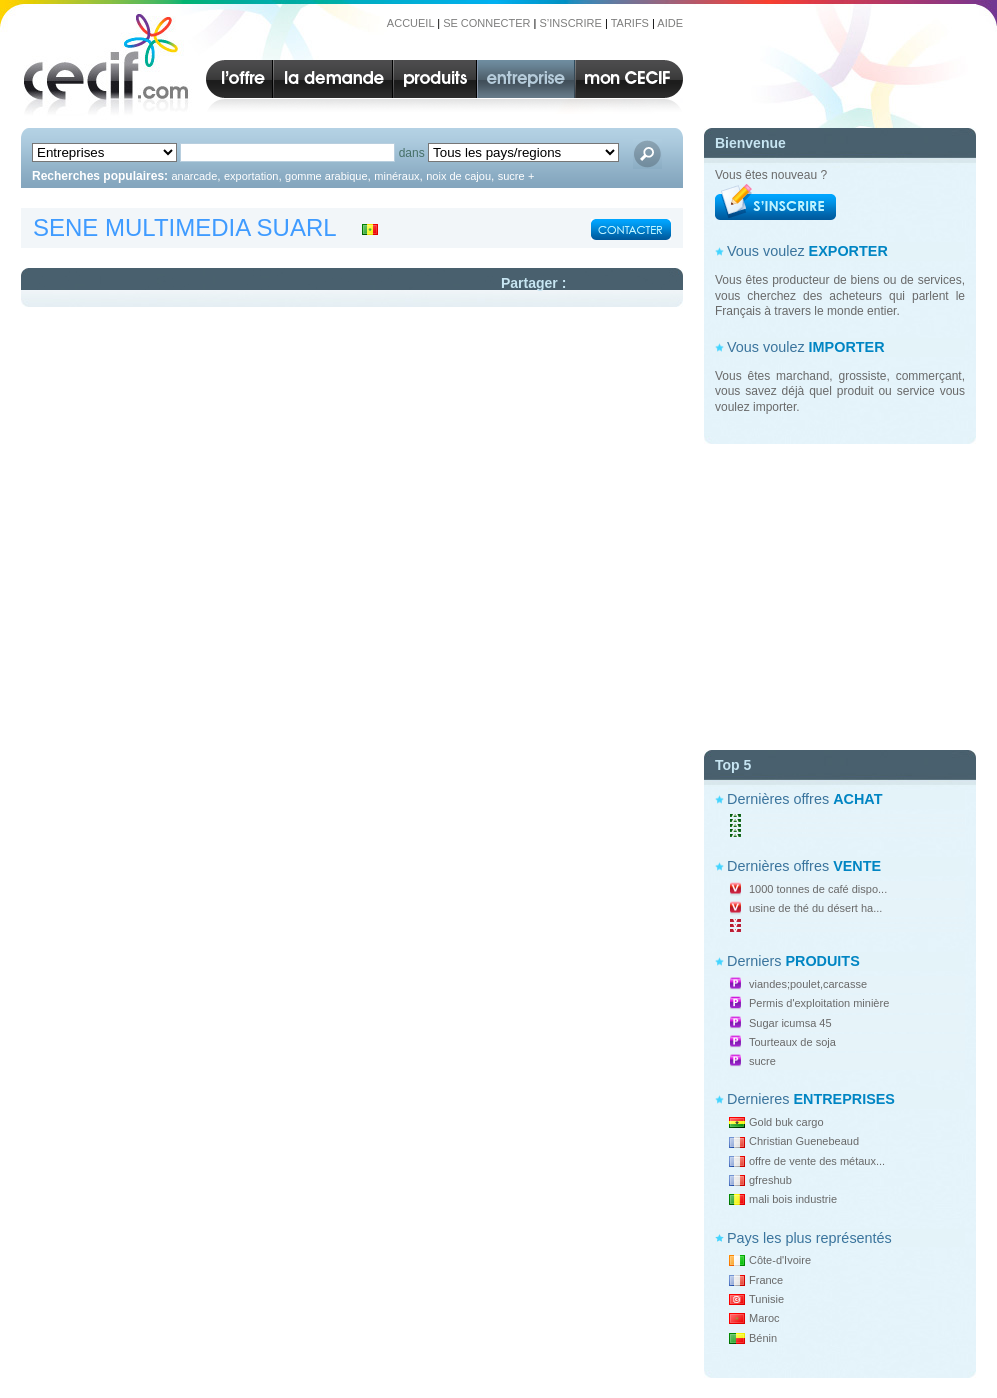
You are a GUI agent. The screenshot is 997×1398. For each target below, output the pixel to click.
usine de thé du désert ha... (815, 908)
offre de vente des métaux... (817, 1161)
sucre (762, 1061)
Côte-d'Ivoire (780, 1260)
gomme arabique (326, 176)
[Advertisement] (840, 589)
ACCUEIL (410, 23)
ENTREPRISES (844, 1099)
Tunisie (766, 1299)
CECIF (100, 64)
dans (412, 153)
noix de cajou (458, 176)
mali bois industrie (793, 1199)
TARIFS (630, 23)
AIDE (670, 23)
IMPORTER (847, 347)
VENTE (857, 866)
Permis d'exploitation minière (819, 1003)
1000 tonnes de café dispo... (818, 889)
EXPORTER (848, 251)
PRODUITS (822, 961)
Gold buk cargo (786, 1122)
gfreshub (770, 1180)
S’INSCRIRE (571, 23)
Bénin (763, 1338)
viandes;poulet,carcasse (808, 984)
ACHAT (857, 799)
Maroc (764, 1318)
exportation (251, 176)
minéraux (396, 176)
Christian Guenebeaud (804, 1141)
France (766, 1280)
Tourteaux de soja (792, 1042)
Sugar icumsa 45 (790, 1023)
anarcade (194, 176)
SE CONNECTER (486, 23)
